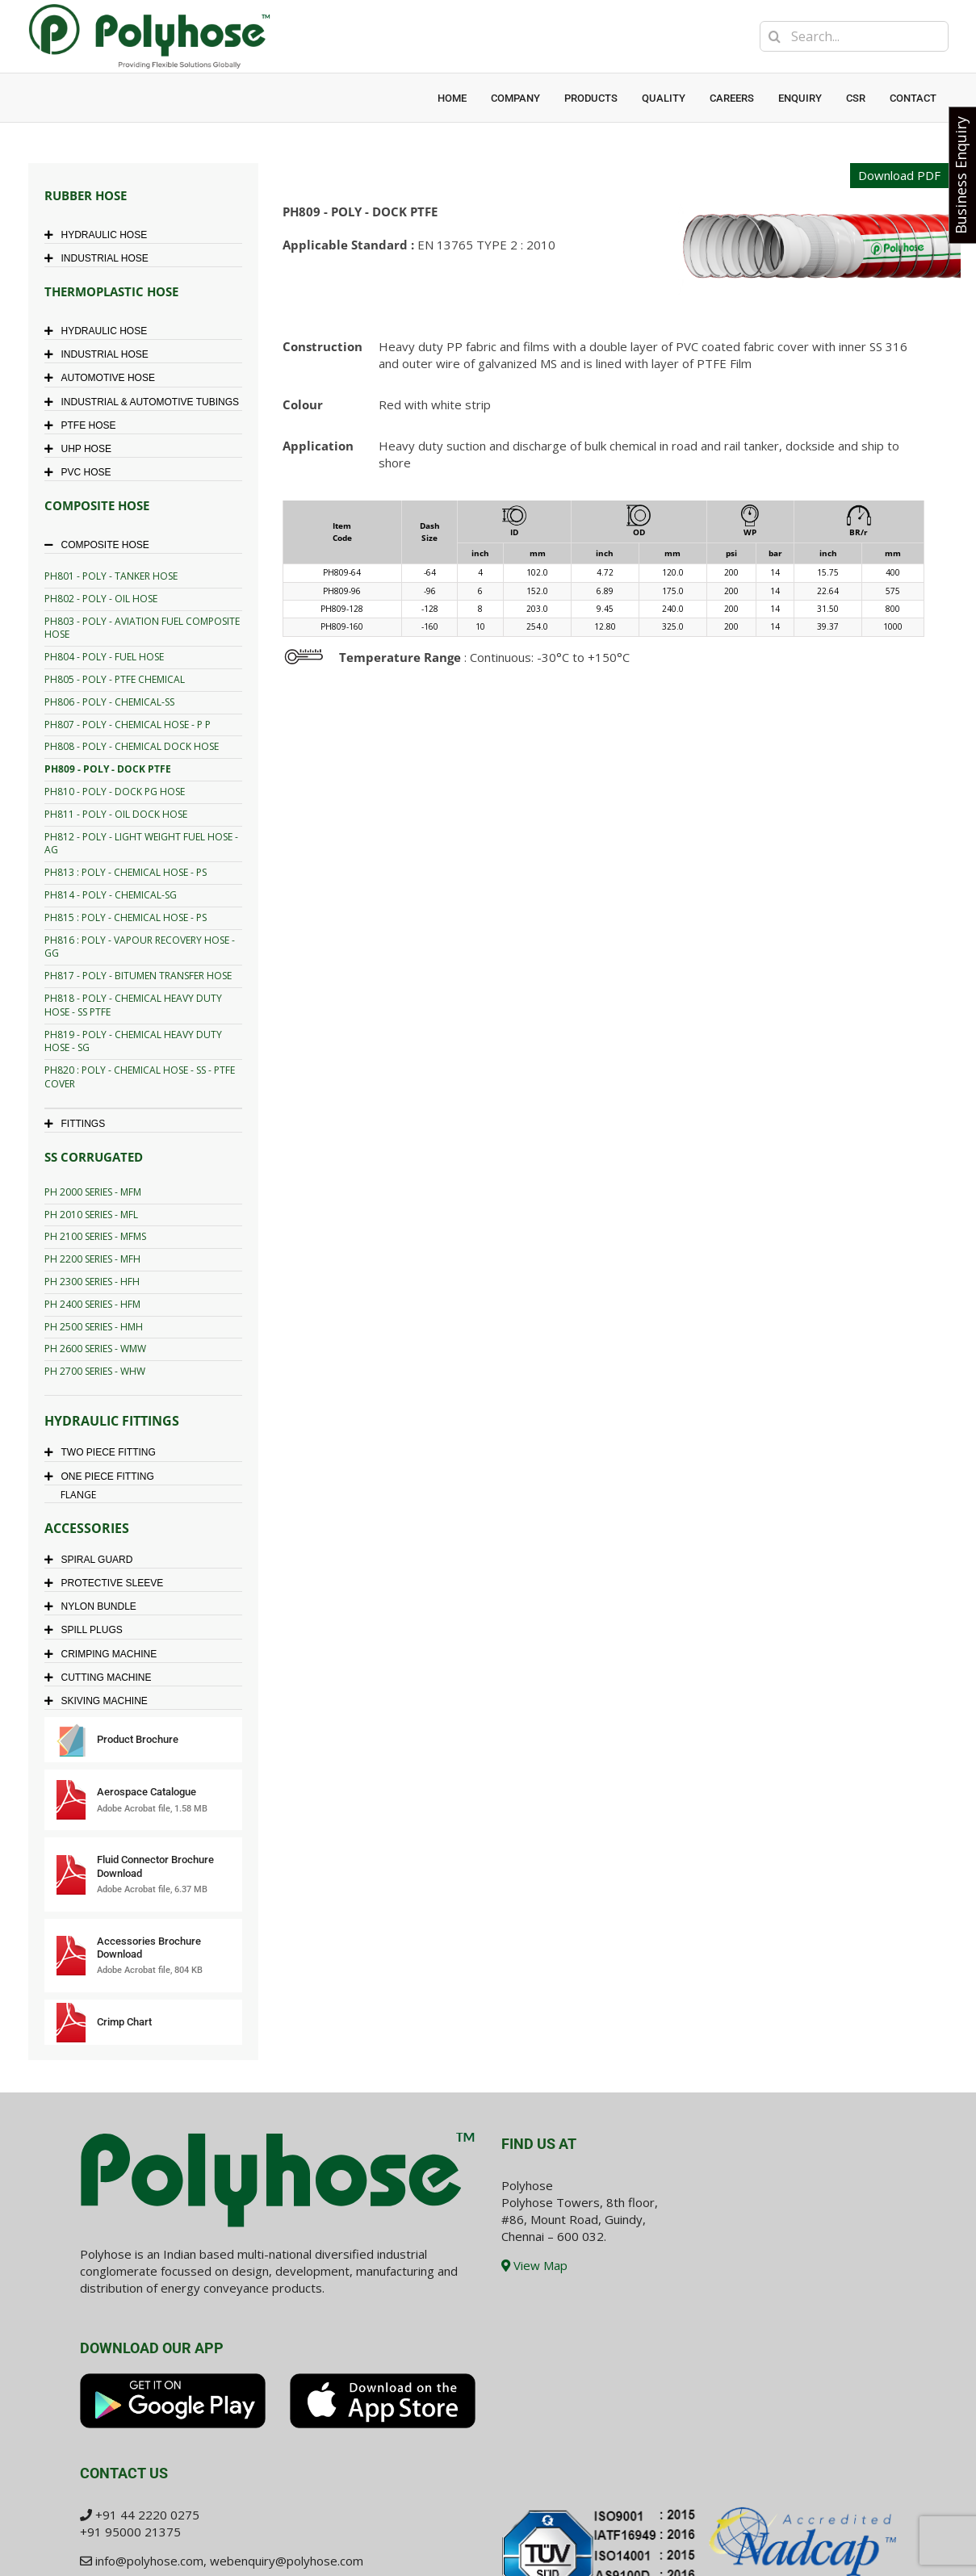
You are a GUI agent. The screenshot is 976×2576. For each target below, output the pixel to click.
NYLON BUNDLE (94, 1606)
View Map (534, 2265)
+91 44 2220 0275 (147, 2515)
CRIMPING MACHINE (104, 1654)
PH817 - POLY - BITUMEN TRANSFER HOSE (138, 975)
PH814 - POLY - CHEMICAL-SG (110, 895)
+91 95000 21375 (130, 2532)
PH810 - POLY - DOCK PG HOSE (114, 791)
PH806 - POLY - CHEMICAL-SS (109, 702)
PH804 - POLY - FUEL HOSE (104, 657)
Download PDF (899, 175)
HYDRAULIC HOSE (100, 235)
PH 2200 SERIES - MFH (92, 1259)
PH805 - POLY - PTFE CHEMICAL (114, 679)
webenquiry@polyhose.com (286, 2561)
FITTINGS (79, 1123)
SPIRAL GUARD (92, 1559)
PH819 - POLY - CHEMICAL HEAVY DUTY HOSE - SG (133, 1041)
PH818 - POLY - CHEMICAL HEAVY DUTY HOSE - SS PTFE (133, 1005)
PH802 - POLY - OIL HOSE (100, 598)
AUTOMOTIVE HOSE (103, 377)
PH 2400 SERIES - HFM (92, 1304)
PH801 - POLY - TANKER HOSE (111, 576)
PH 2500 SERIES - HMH (93, 1327)
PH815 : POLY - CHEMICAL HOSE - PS (125, 917)
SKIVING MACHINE (100, 1701)
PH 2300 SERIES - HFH (92, 1281)
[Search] (775, 36)
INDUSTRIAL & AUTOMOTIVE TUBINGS (145, 402)
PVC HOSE (81, 472)
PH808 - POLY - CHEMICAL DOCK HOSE (131, 746)
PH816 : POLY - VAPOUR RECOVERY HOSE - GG (139, 947)
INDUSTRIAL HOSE (100, 258)
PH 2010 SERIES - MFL (91, 1214)
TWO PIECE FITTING (104, 1452)
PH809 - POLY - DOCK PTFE (107, 769)
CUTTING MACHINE (102, 1677)
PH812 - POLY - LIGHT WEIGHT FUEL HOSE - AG (141, 843)
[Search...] (854, 36)
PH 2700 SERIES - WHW (94, 1371)
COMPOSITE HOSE (100, 545)
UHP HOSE (81, 448)
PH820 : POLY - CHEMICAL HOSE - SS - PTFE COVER (139, 1077)
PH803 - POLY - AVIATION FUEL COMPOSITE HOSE (142, 628)
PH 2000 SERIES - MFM (92, 1192)
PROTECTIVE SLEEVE (108, 1583)
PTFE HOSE (84, 425)
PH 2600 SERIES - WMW (95, 1348)
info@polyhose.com (149, 2561)
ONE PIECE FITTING (103, 1476)
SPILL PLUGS (87, 1630)
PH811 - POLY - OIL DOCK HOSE (115, 814)
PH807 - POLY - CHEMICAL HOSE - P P (127, 724)
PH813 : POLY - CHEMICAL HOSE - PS (125, 872)
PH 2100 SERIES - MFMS (95, 1236)
